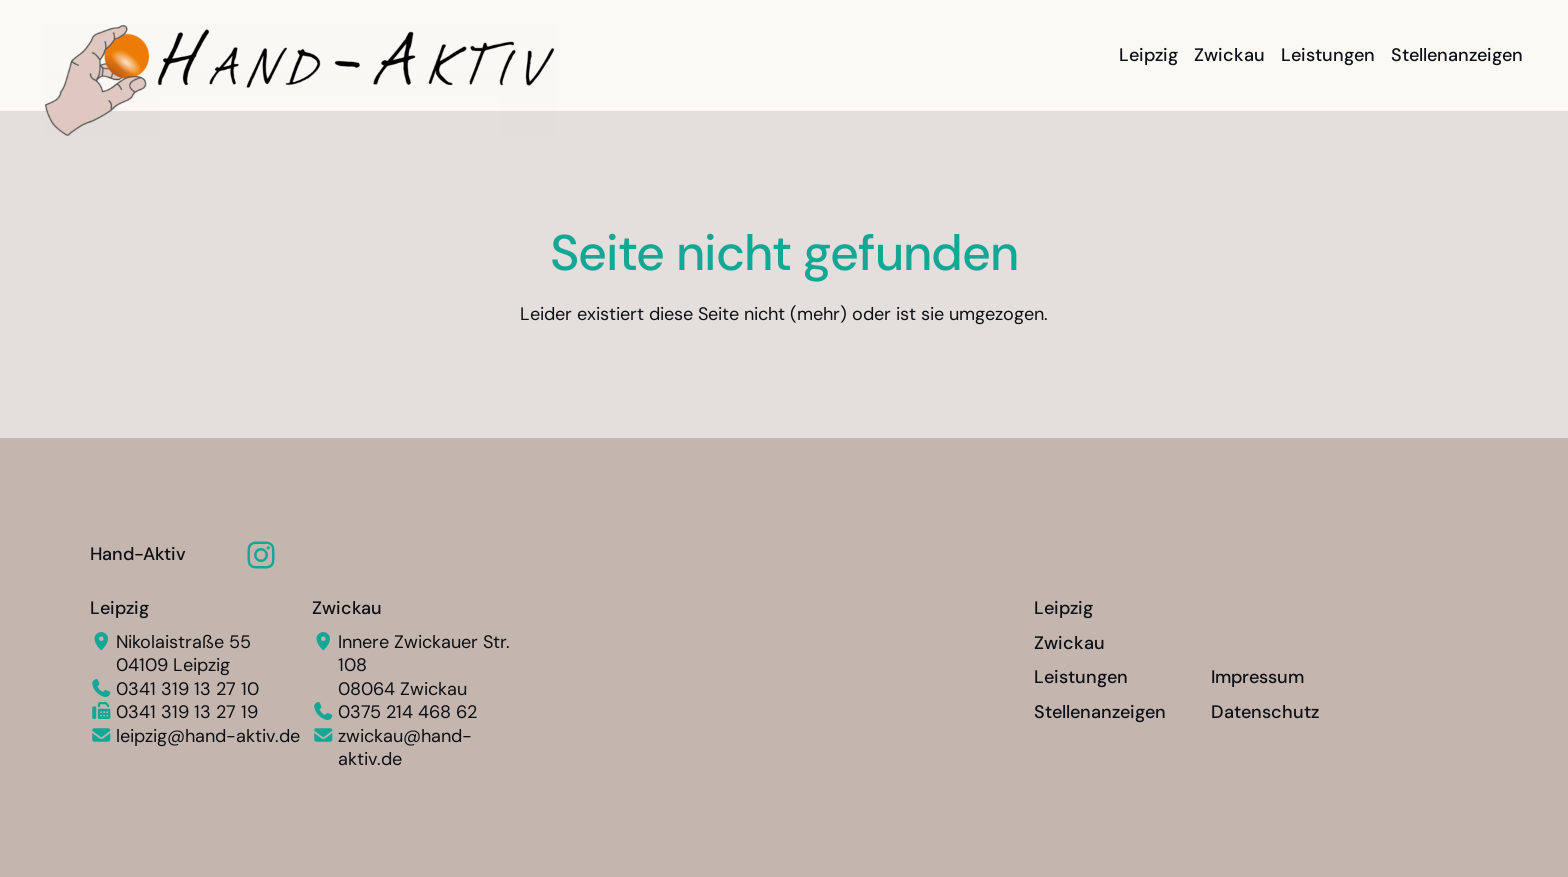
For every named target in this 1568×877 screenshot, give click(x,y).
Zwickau (347, 608)
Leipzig (119, 608)
